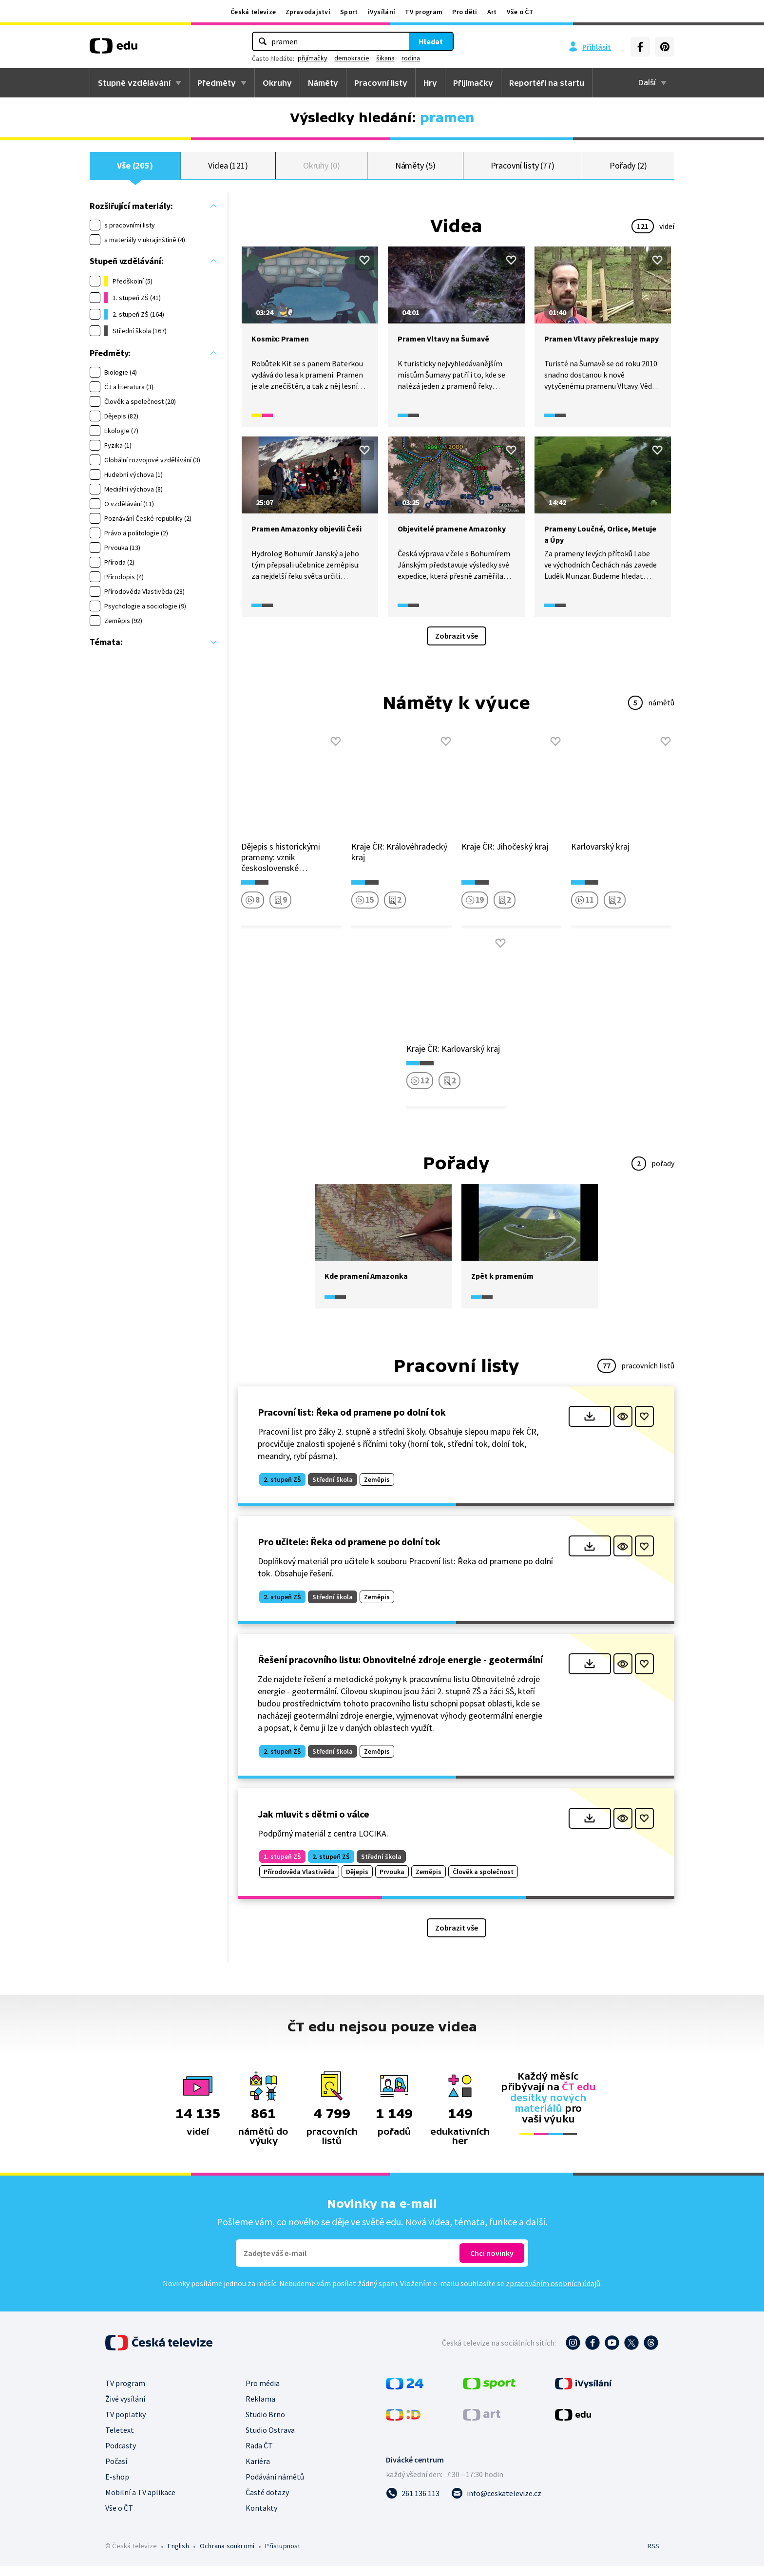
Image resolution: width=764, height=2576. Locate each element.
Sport (349, 11)
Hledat (431, 41)
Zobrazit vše (456, 645)
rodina (410, 58)
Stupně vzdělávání (134, 82)
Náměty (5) (415, 170)
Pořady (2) (628, 170)
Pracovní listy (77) (523, 170)
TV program (423, 11)
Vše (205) (135, 170)
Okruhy (277, 82)
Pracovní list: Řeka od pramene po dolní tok (352, 1422)
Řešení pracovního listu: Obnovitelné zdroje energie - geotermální (400, 1669)
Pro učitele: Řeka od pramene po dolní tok (349, 1551)
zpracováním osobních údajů (553, 2293)
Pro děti (464, 11)
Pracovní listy (380, 82)
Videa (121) (228, 170)
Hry (430, 82)
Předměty (216, 82)
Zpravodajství (308, 11)
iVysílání (382, 11)
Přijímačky (473, 82)
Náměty (323, 82)
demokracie (351, 58)
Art (492, 11)
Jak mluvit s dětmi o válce (313, 1823)
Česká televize (253, 11)
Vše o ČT (520, 11)
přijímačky (312, 58)
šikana (385, 58)
